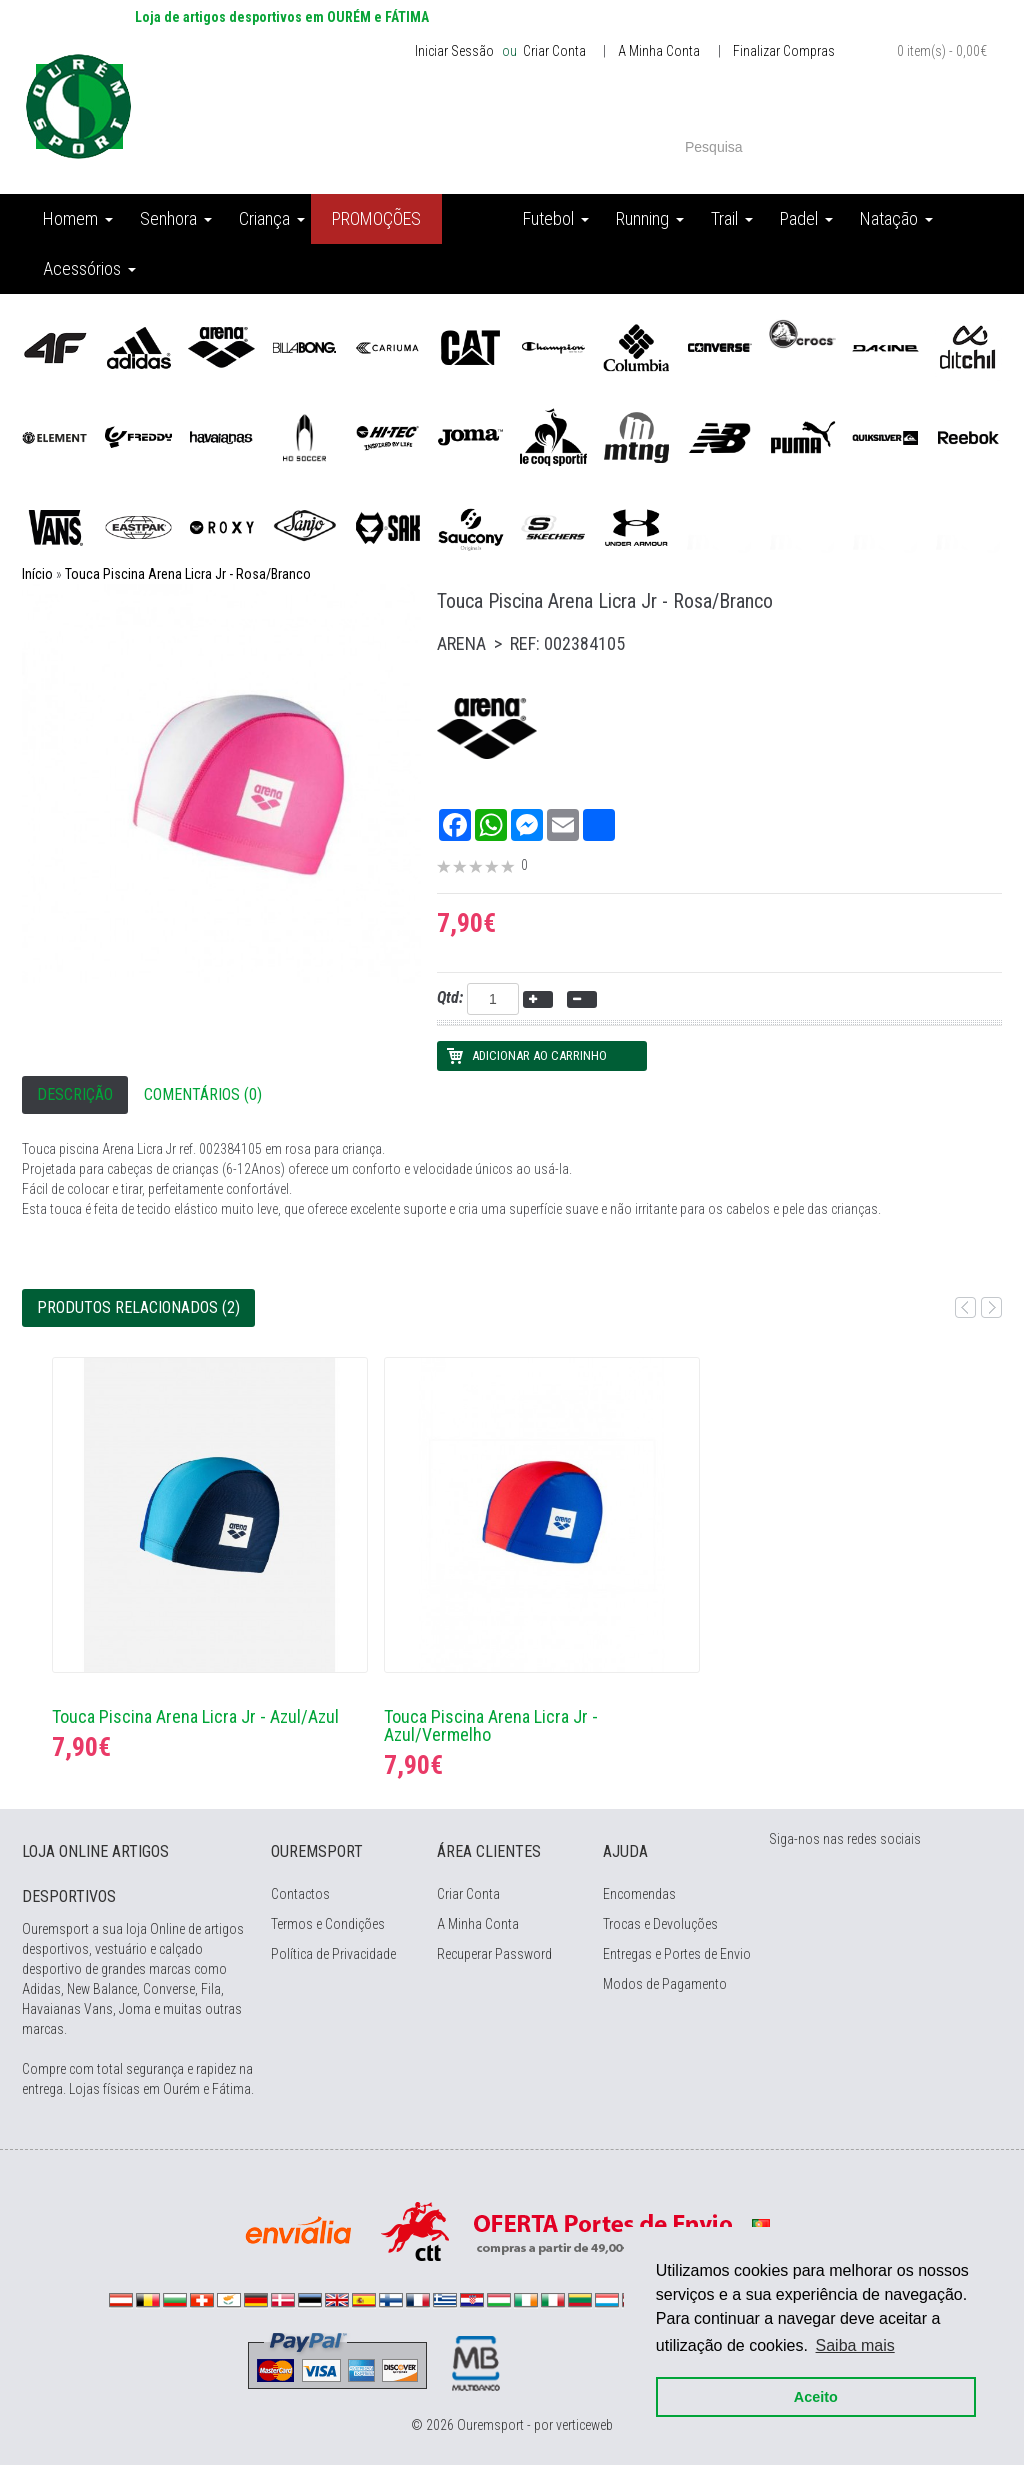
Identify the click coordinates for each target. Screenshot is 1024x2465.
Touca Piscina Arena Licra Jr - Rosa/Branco (188, 574)
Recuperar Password (494, 1954)
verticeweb (584, 2425)
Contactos (300, 1894)
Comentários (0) (203, 1094)
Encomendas (639, 1894)
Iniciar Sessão (454, 51)
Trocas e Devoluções (660, 1924)
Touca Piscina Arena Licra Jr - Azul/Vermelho (491, 1725)
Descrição (75, 1094)
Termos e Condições (328, 1924)
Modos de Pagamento (665, 1984)
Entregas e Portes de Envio (677, 1954)
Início (37, 574)
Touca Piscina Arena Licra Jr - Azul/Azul (195, 1716)
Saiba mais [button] (855, 2345)
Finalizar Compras (784, 51)
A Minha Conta (659, 51)
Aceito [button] (816, 2397)
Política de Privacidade (333, 1954)
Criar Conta (553, 51)
